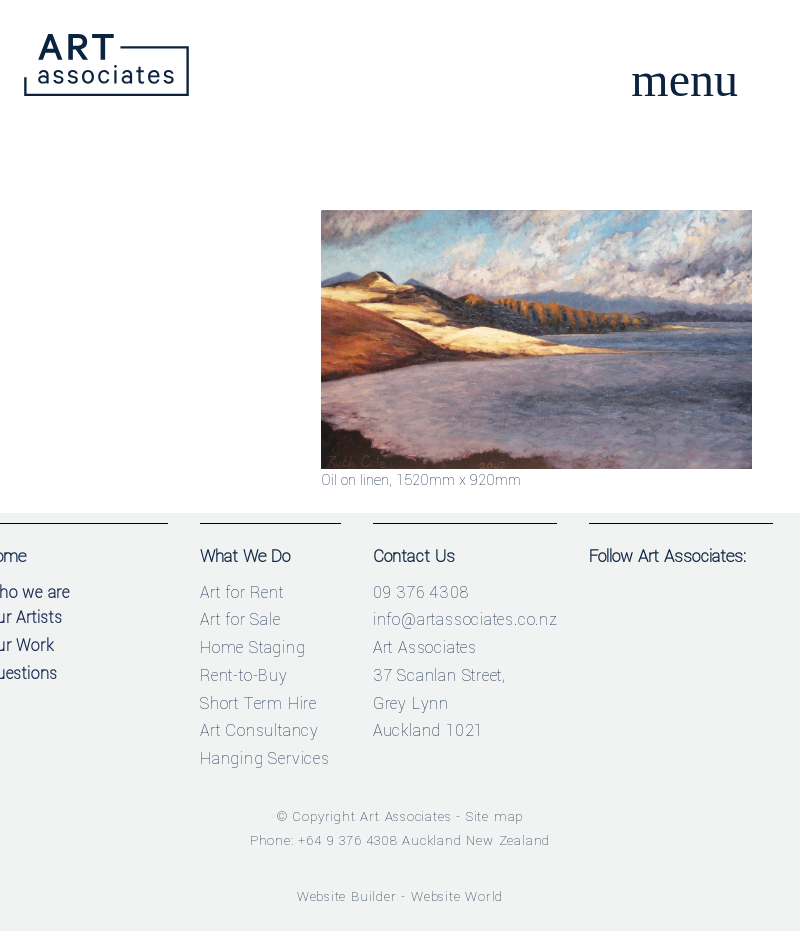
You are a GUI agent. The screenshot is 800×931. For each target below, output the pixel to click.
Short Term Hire (258, 703)
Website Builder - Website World (400, 896)
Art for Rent (242, 592)
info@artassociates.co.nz (465, 619)
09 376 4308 (421, 592)
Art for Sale (240, 619)
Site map (494, 816)
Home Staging (253, 647)
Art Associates (405, 816)
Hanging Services (265, 758)
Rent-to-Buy (244, 675)
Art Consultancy (259, 730)
